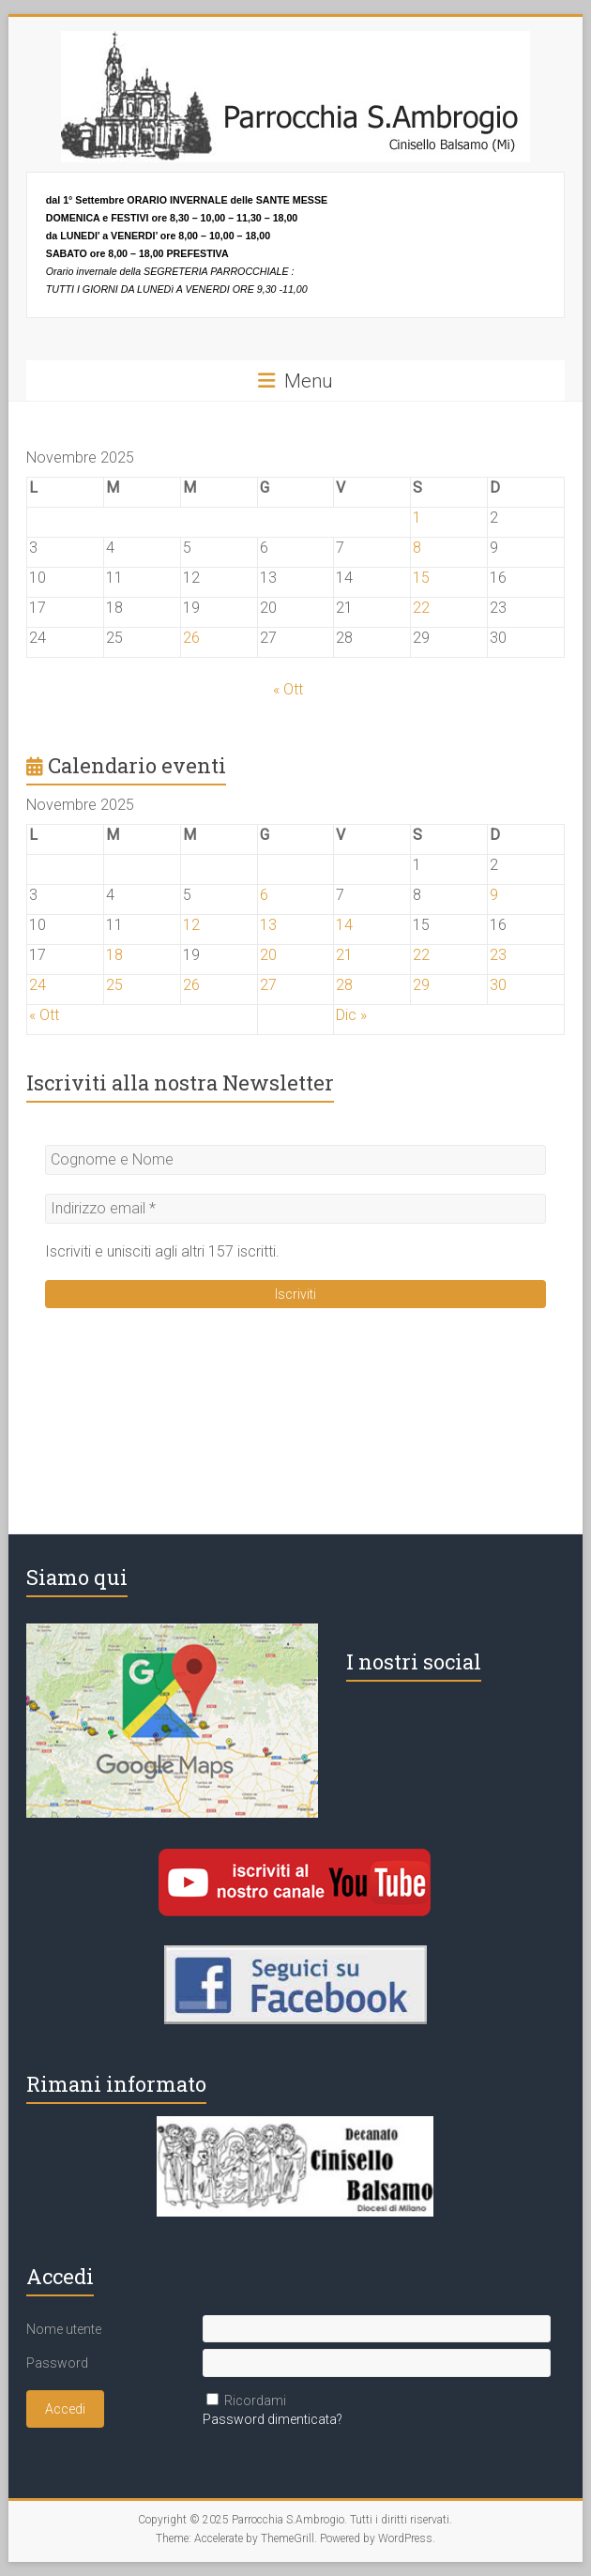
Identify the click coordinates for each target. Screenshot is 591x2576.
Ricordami (255, 2400)
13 (268, 925)
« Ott (288, 689)
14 (344, 925)
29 (421, 985)
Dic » (351, 1015)
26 (191, 985)
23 (498, 955)
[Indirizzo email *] (295, 1209)
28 (344, 985)
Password (57, 2362)
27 (268, 985)
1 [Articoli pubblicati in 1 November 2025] (417, 517)
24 (37, 985)
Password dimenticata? (272, 2419)
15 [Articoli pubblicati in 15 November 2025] (421, 578)
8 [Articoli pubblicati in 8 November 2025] (417, 547)
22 (421, 955)
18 (114, 955)
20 (268, 955)
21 (344, 955)
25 (114, 985)
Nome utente (63, 2329)
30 (498, 985)
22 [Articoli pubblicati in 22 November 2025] (421, 608)
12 (191, 925)
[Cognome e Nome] (295, 1160)
